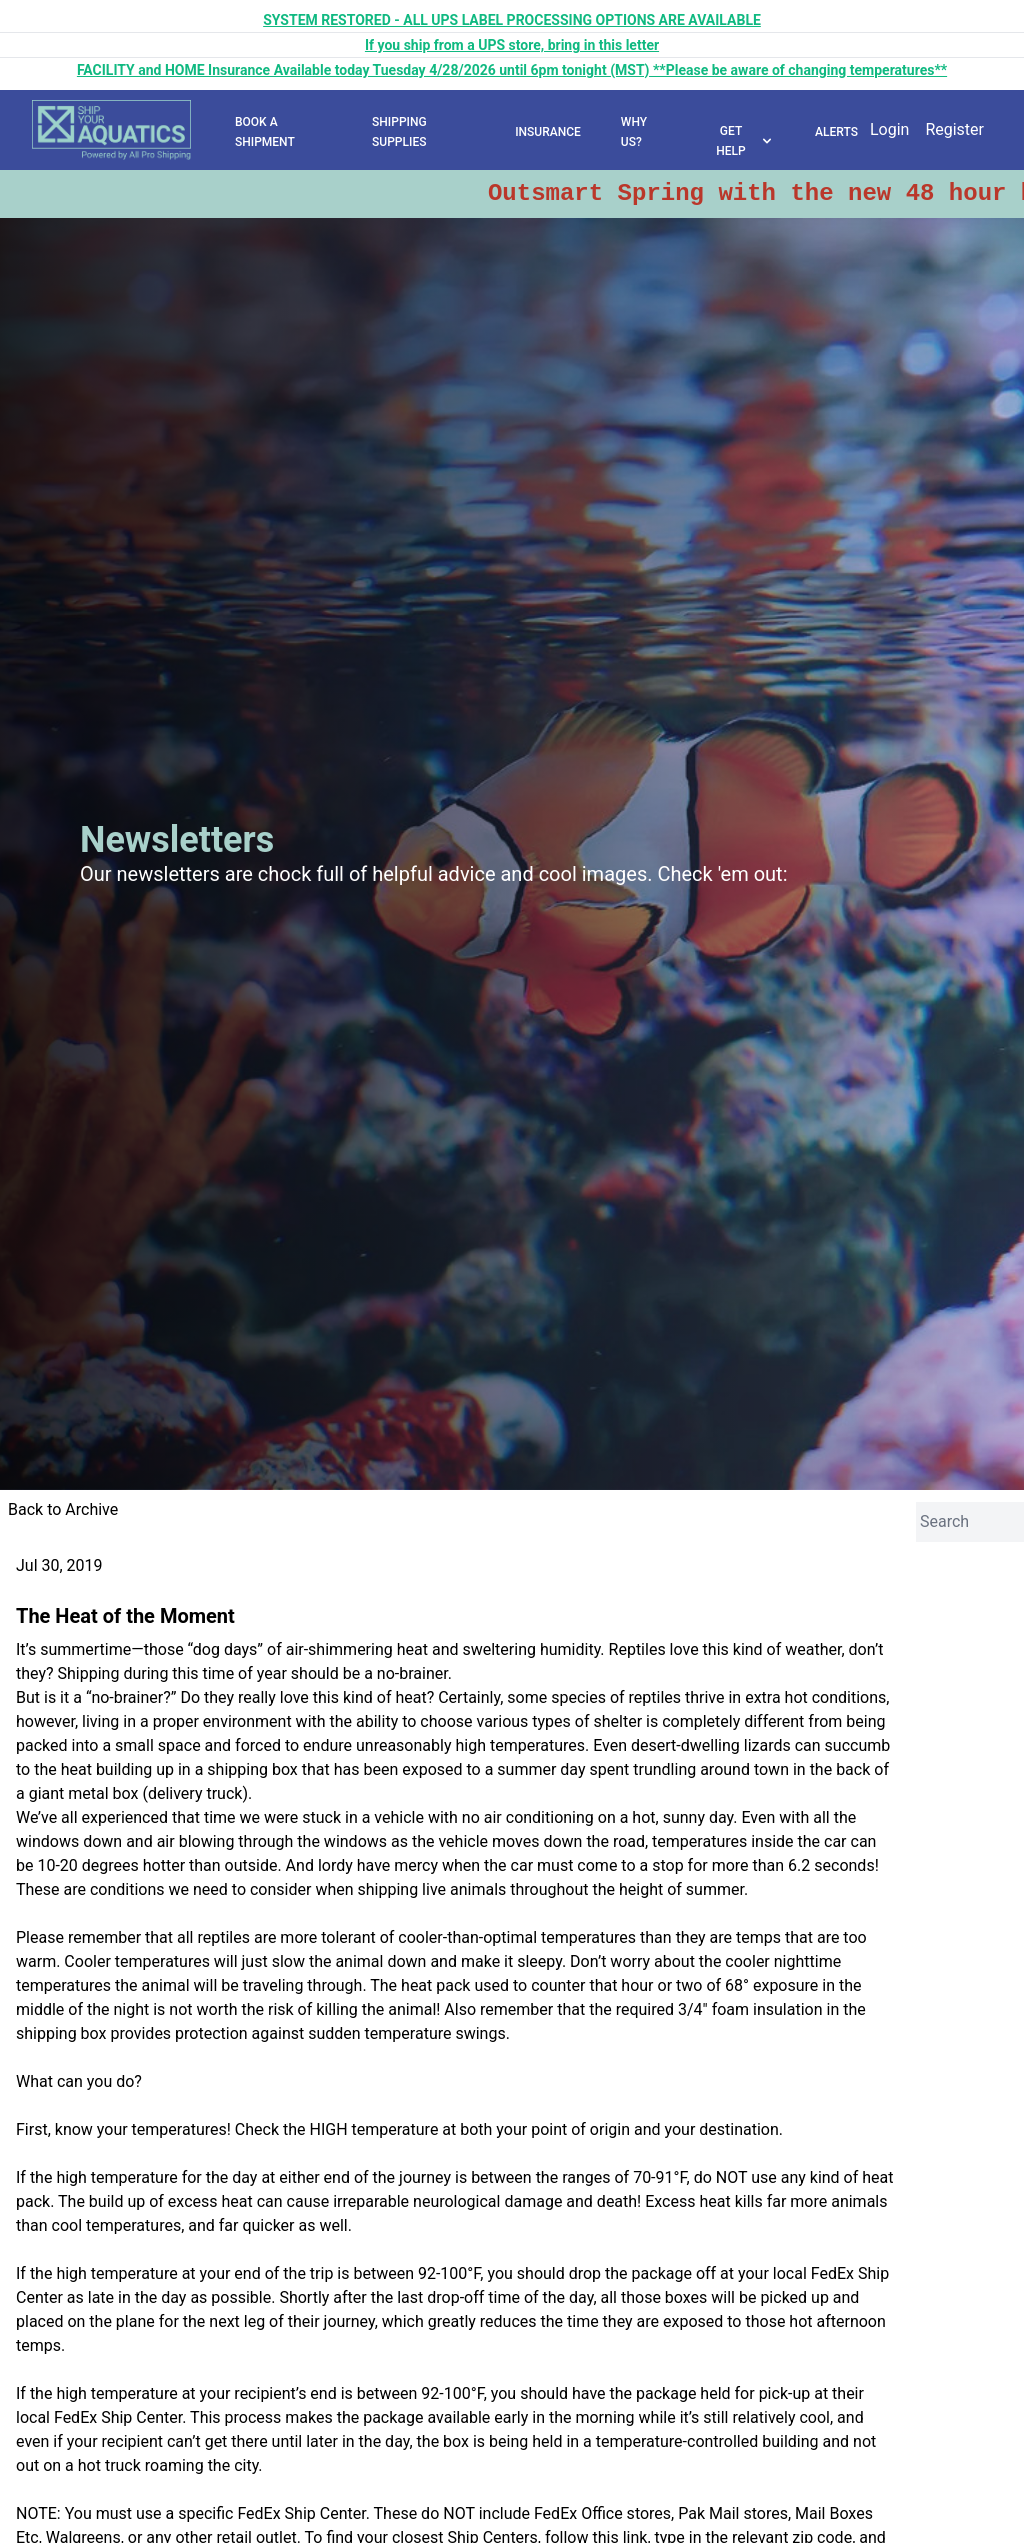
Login (889, 129)
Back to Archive (63, 1509)
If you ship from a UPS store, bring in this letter (512, 45)
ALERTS (836, 132)
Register (954, 129)
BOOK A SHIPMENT (265, 132)
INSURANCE (548, 132)
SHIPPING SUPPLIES (399, 132)
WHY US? (634, 132)
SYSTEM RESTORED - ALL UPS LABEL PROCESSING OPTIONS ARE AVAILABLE (512, 20)
